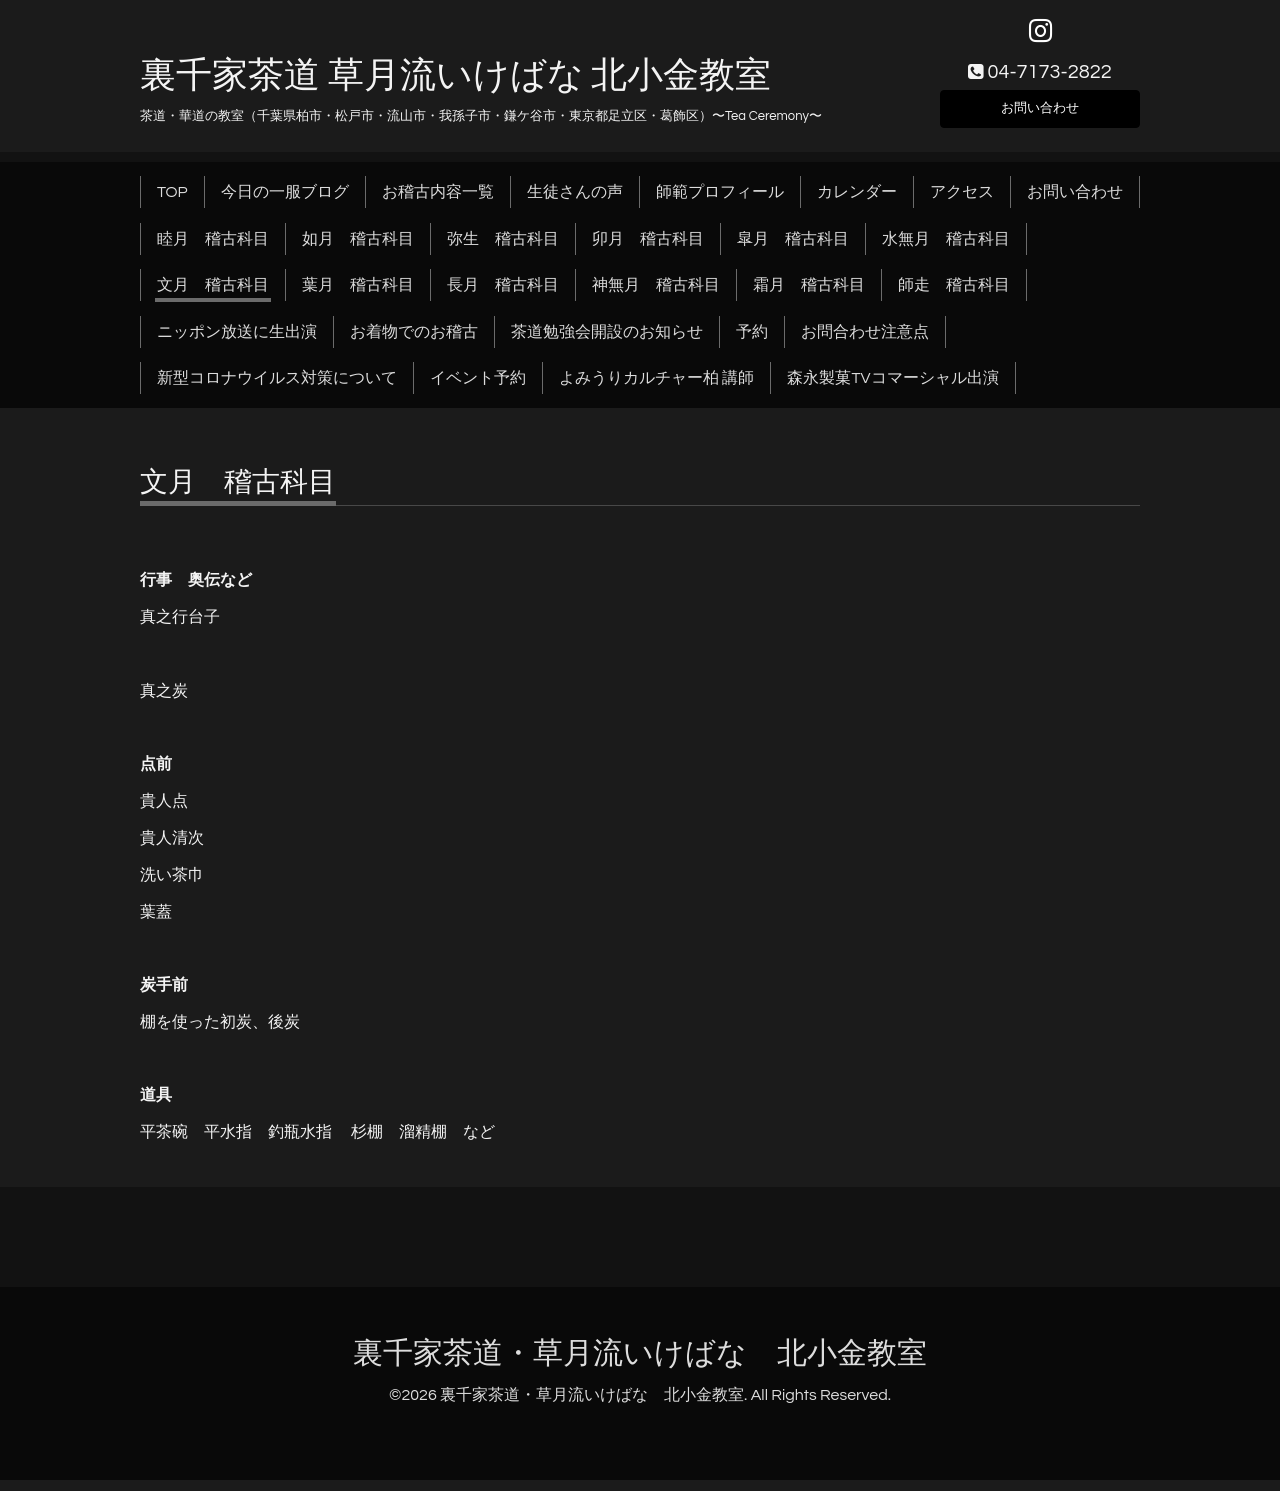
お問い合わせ (1040, 116)
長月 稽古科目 (503, 297)
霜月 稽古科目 (809, 297)
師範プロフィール (720, 204)
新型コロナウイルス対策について (277, 390)
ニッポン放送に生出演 (237, 343)
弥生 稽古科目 (503, 250)
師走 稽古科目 (954, 297)
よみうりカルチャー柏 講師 (656, 390)
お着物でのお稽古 (414, 343)
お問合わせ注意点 (865, 343)
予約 (752, 343)
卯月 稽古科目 (648, 250)
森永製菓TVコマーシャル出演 (892, 390)
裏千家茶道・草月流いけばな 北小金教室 (640, 1365)
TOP (172, 204)
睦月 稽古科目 (213, 250)
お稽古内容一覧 (438, 204)
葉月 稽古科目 (358, 297)
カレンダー (857, 204)
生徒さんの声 (575, 204)
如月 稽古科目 (358, 250)
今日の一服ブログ (285, 204)
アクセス (962, 204)
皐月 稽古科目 (793, 250)
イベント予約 (478, 390)
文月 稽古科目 (213, 297)
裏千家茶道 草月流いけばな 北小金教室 (455, 87)
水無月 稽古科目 (946, 250)
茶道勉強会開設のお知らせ (607, 343)
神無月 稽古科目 (656, 297)
